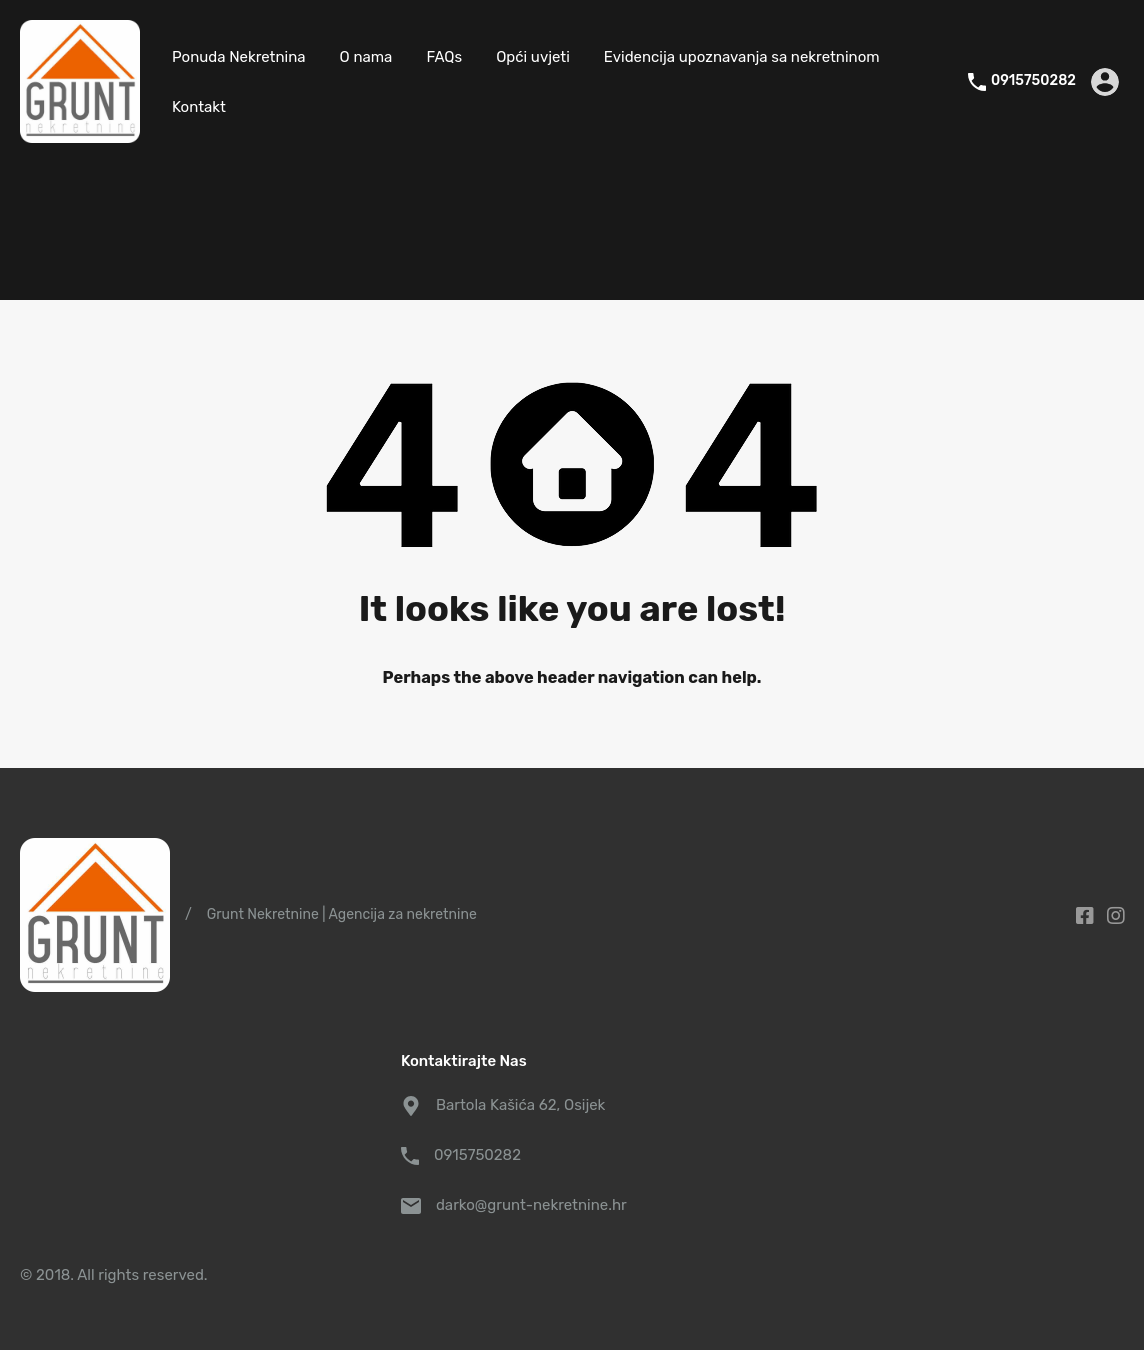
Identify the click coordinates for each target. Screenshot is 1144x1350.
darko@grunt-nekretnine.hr (531, 1205)
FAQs (444, 57)
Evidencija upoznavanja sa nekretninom (742, 57)
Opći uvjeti (533, 57)
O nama (366, 57)
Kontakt (199, 107)
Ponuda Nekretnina (239, 57)
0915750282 (1033, 81)
